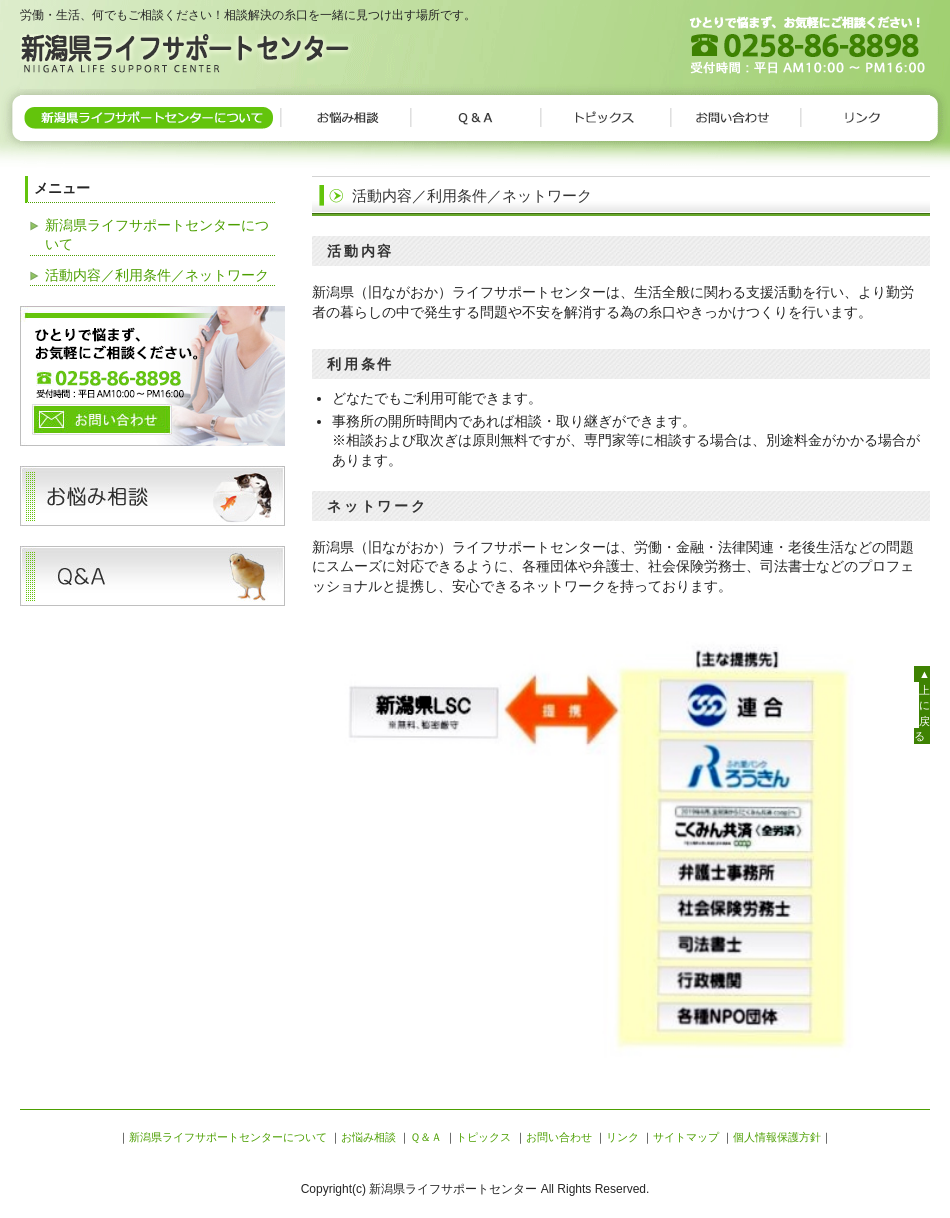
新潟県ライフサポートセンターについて (150, 118)
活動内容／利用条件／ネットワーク (157, 275)
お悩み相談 (345, 118)
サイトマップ (686, 1137)
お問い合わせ (735, 118)
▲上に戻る (922, 705)
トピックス (605, 118)
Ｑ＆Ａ (475, 118)
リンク (865, 118)
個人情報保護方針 (777, 1137)
